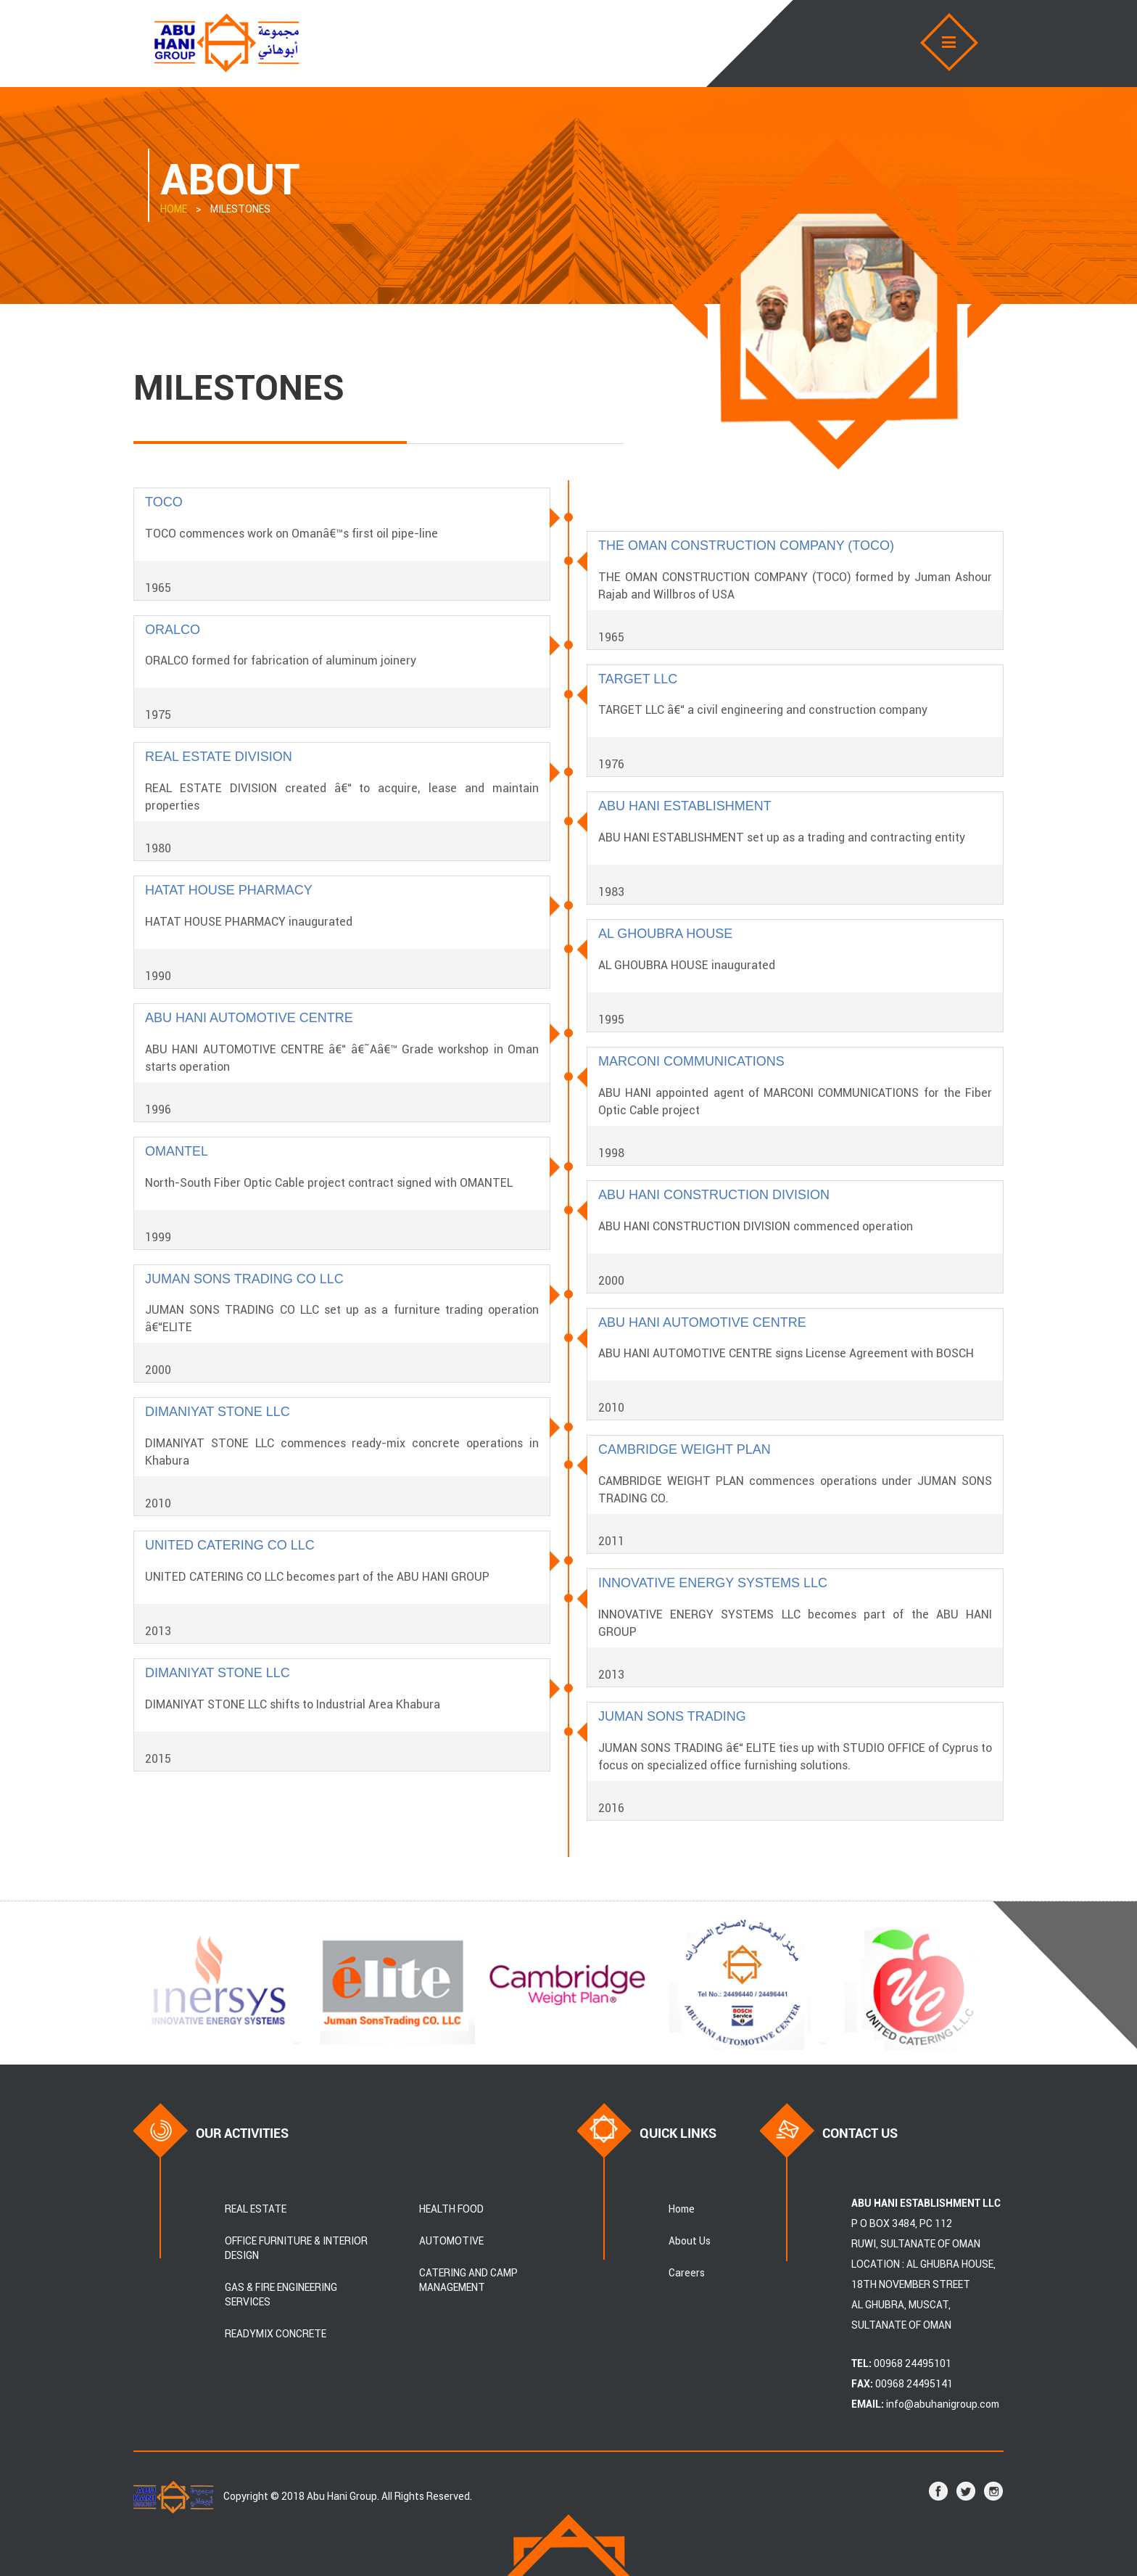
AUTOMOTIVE (451, 2240)
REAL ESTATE (255, 2208)
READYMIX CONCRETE (275, 2333)
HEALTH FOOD (451, 2208)
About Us (690, 2240)
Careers (687, 2272)
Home (682, 2208)
